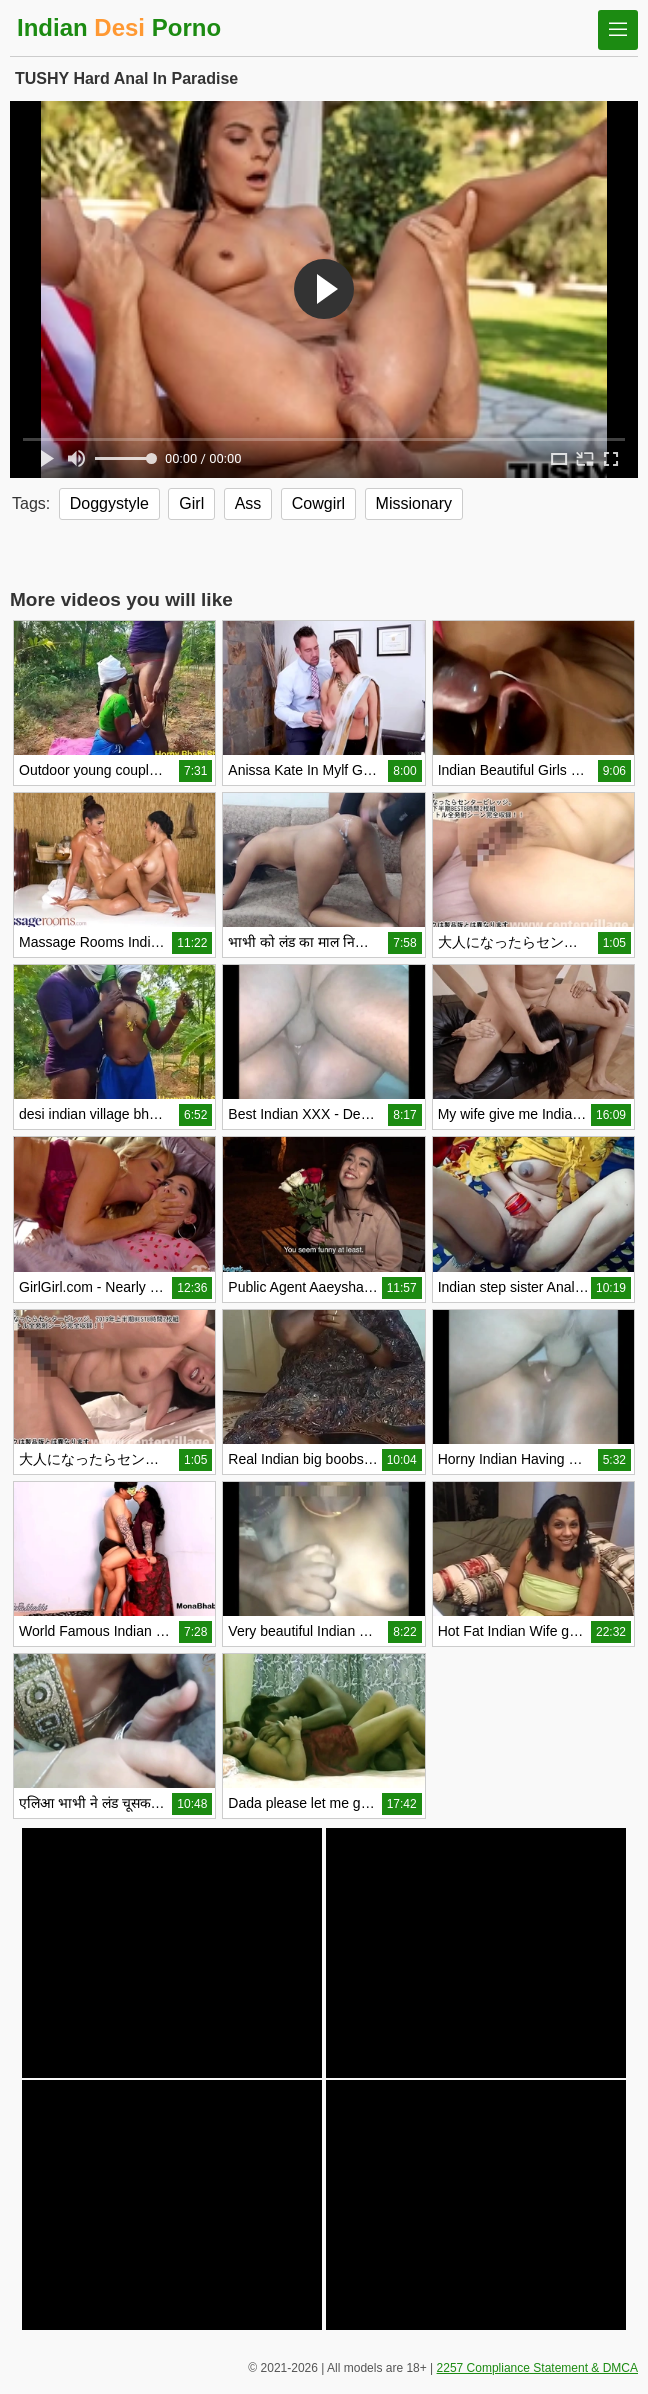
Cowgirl (318, 503)
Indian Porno (119, 27)
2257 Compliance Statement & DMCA (537, 2368)
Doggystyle (109, 503)
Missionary (414, 503)
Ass (248, 503)
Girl (191, 503)
